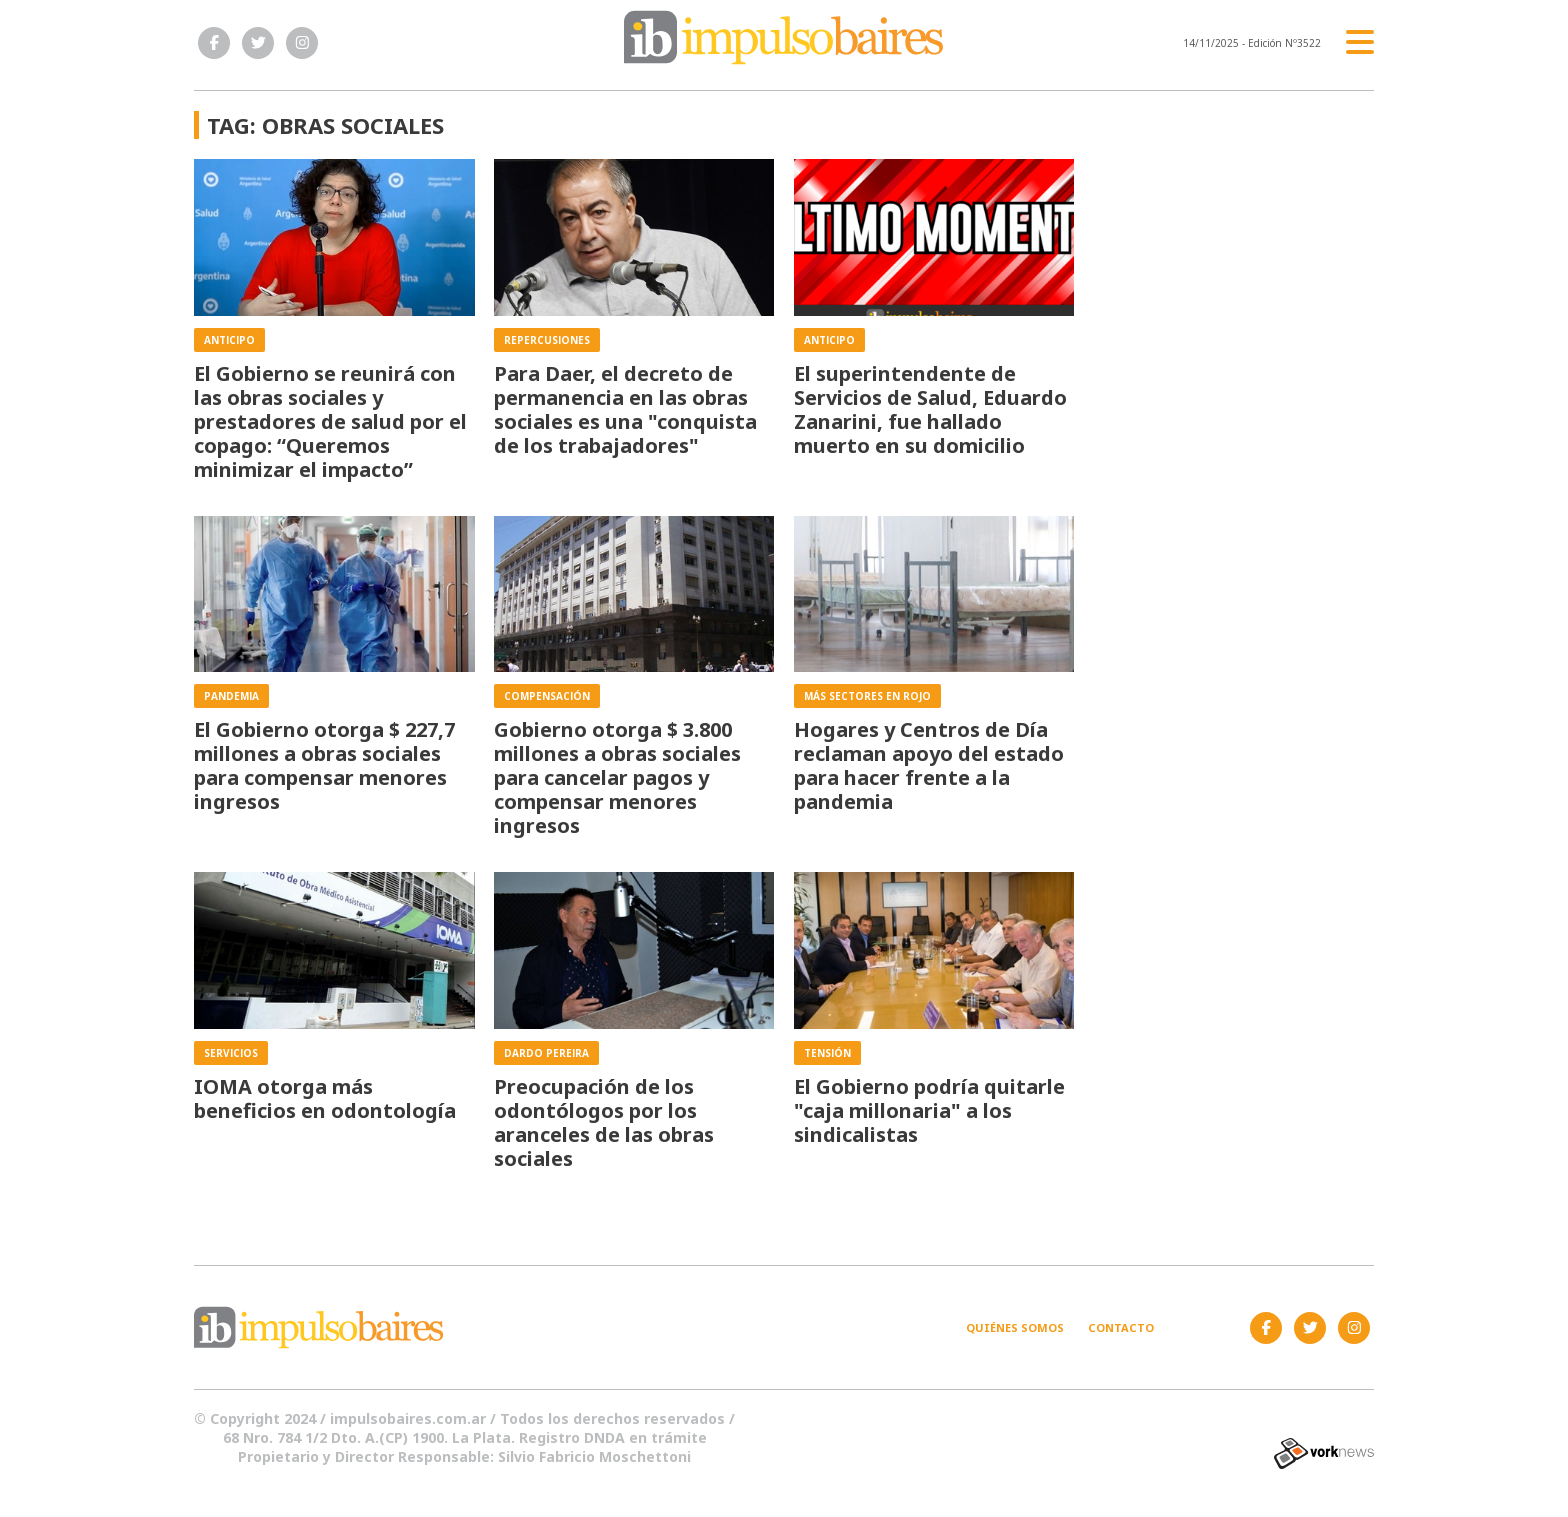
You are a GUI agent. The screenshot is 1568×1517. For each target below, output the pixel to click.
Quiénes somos (1015, 1327)
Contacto (1121, 1327)
